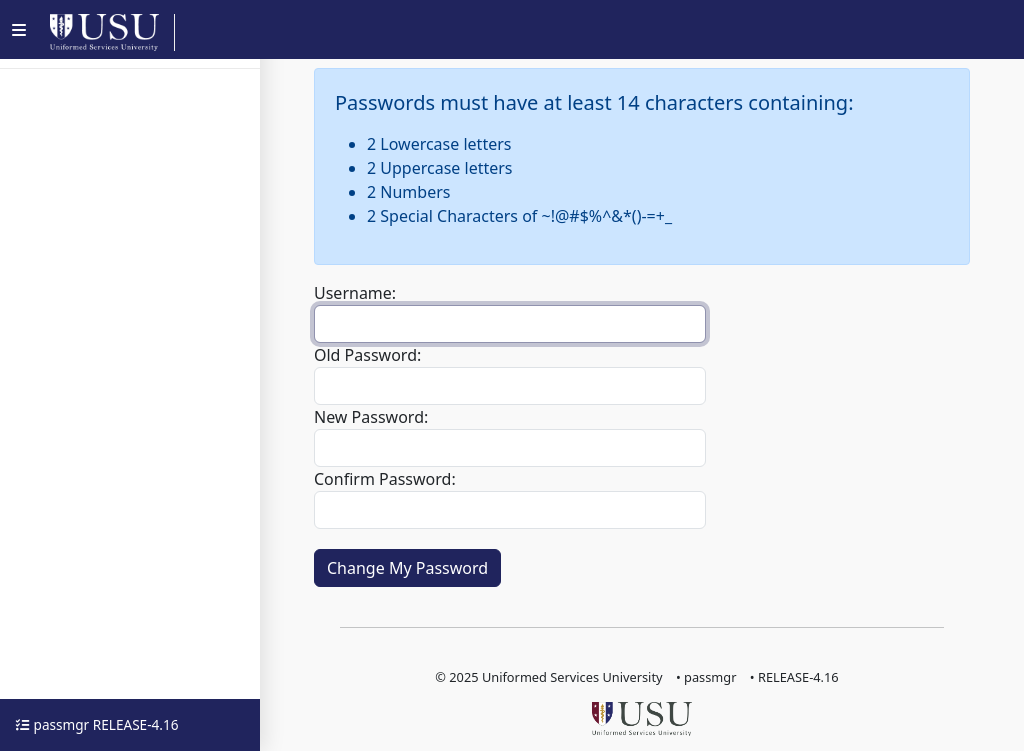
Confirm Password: (385, 479)
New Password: (371, 417)
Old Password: (367, 355)
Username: (355, 293)
